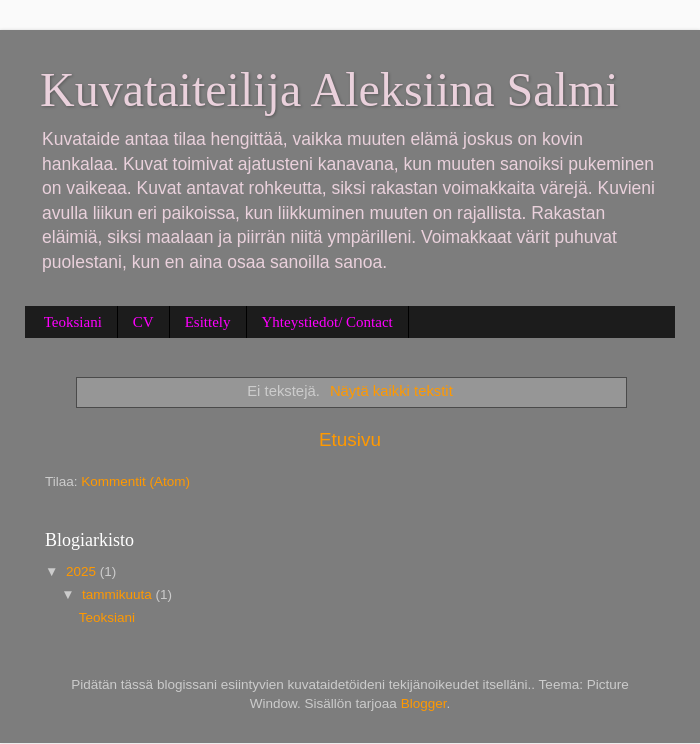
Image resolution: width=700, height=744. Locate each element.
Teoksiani (73, 322)
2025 (83, 571)
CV (143, 322)
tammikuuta (119, 594)
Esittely (208, 322)
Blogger (424, 703)
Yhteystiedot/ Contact (327, 322)
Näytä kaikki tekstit (391, 391)
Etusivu (350, 439)
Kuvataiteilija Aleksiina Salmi (329, 89)
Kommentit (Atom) (135, 481)
